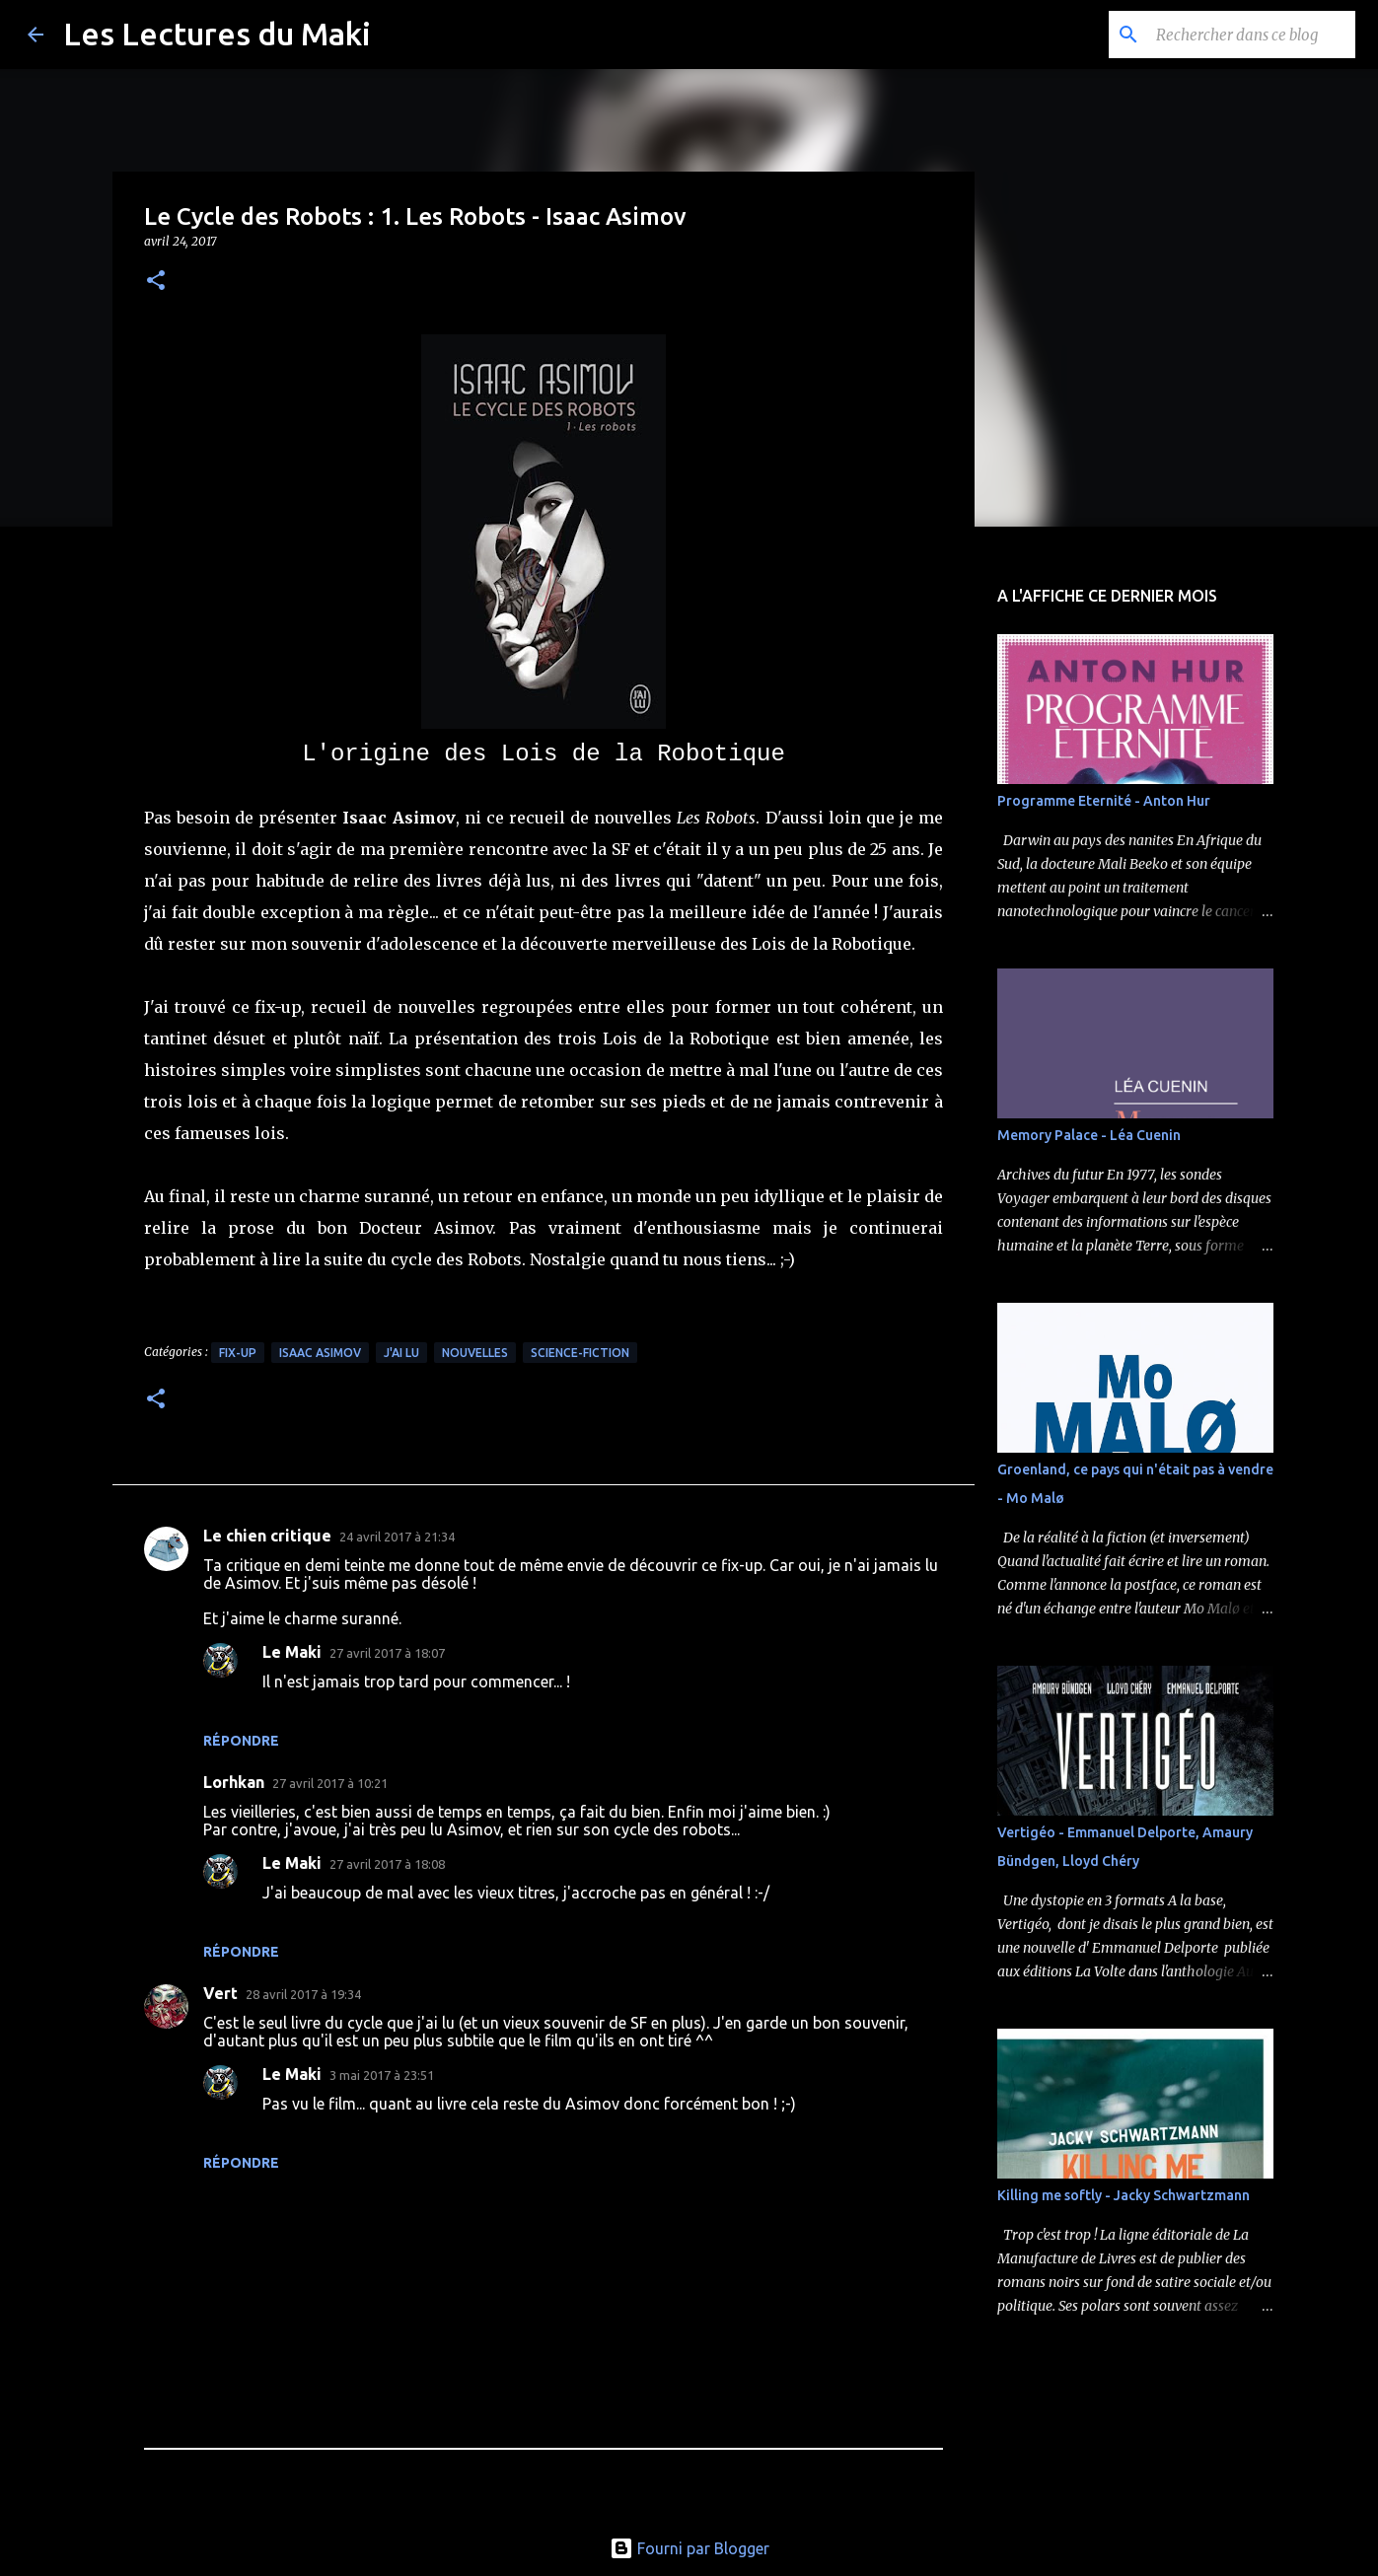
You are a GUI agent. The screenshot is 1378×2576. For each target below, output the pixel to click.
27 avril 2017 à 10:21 (330, 1783)
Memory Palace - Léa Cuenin (1089, 1135)
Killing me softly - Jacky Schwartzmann (1123, 2195)
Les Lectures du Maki (217, 33)
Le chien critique (267, 1535)
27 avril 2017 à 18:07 (387, 1653)
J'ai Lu (401, 1352)
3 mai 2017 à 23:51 (381, 2075)
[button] (156, 281)
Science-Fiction (580, 1352)
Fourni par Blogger (689, 2548)
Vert (220, 1993)
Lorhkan (233, 1782)
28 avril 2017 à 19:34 (303, 1994)
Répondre (241, 1741)
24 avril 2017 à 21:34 (397, 1536)
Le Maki (292, 1652)
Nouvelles (475, 1352)
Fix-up (237, 1352)
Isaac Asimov (320, 1352)
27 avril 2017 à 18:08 (387, 1864)
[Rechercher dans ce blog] (1251, 34)
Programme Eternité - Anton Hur (1103, 801)
